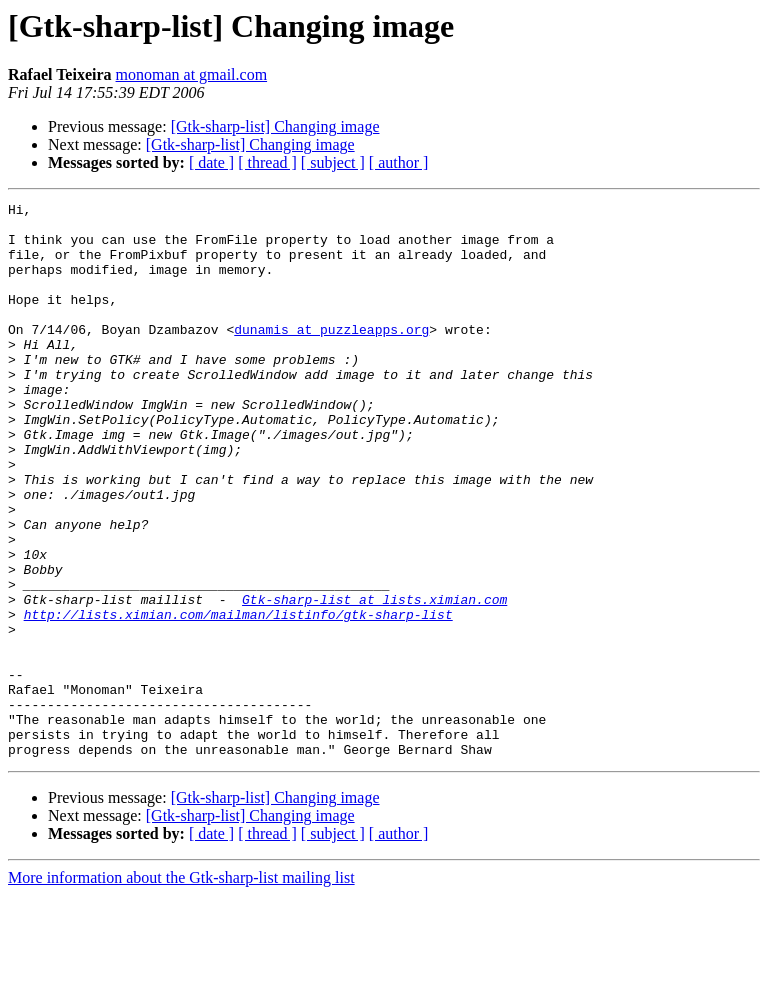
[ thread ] (267, 162)
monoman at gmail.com (192, 74)
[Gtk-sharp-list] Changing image (275, 126)
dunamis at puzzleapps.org (331, 356)
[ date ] (211, 162)
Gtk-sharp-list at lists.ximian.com (374, 680)
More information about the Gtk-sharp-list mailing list (181, 988)
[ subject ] (333, 162)
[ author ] (399, 162)
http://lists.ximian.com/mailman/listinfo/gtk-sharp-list (238, 698)
